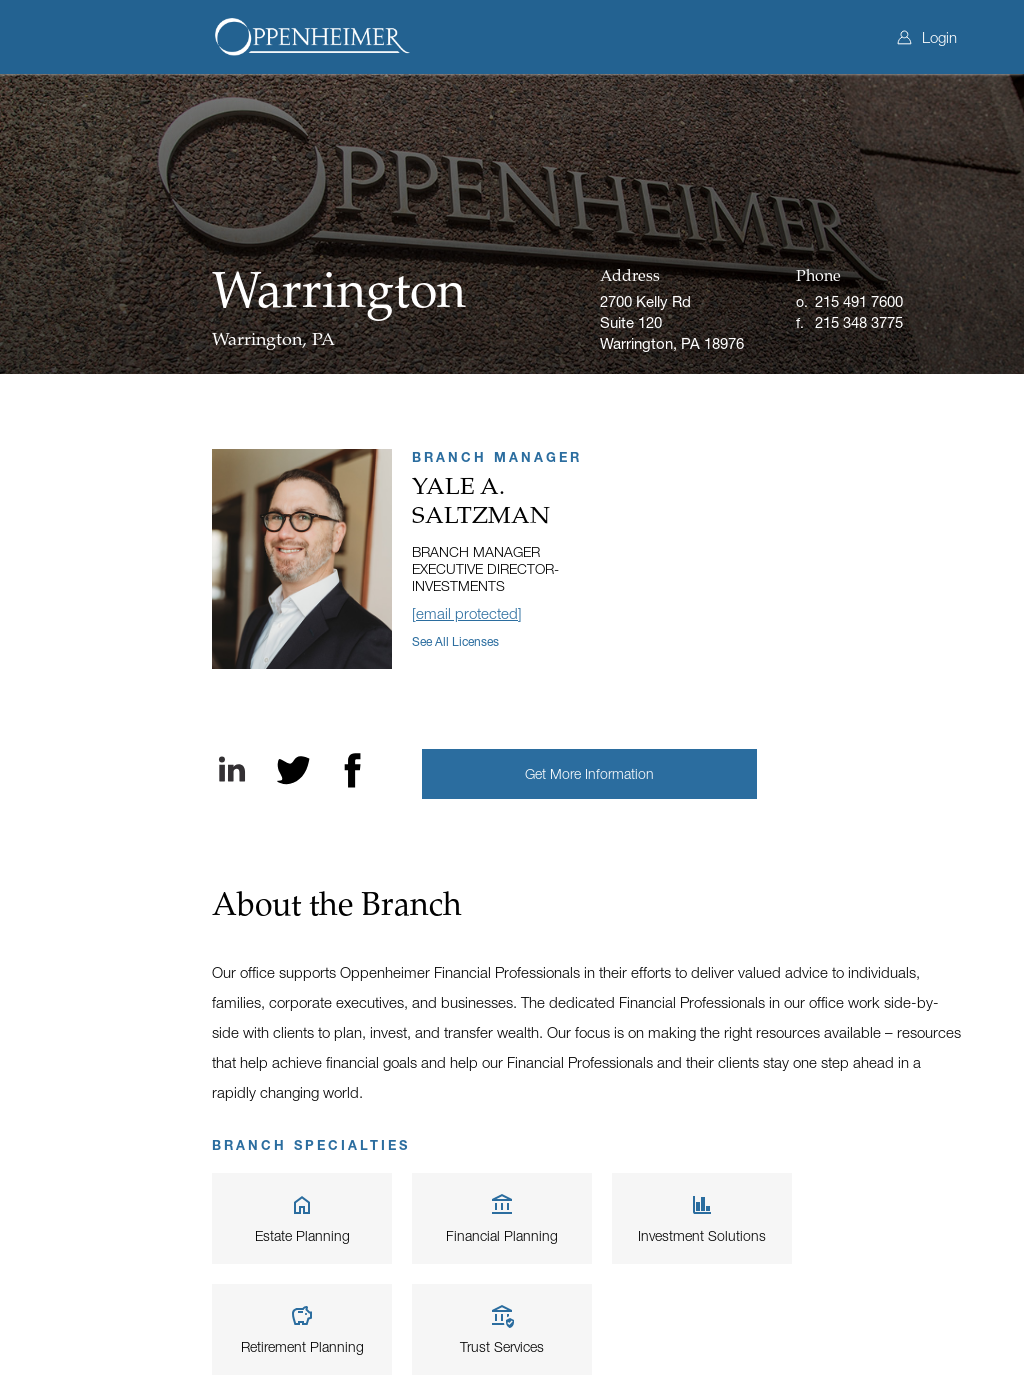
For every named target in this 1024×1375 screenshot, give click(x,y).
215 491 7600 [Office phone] (859, 301)
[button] (589, 774)
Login (927, 37)
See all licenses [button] (455, 641)
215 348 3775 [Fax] (859, 322)
